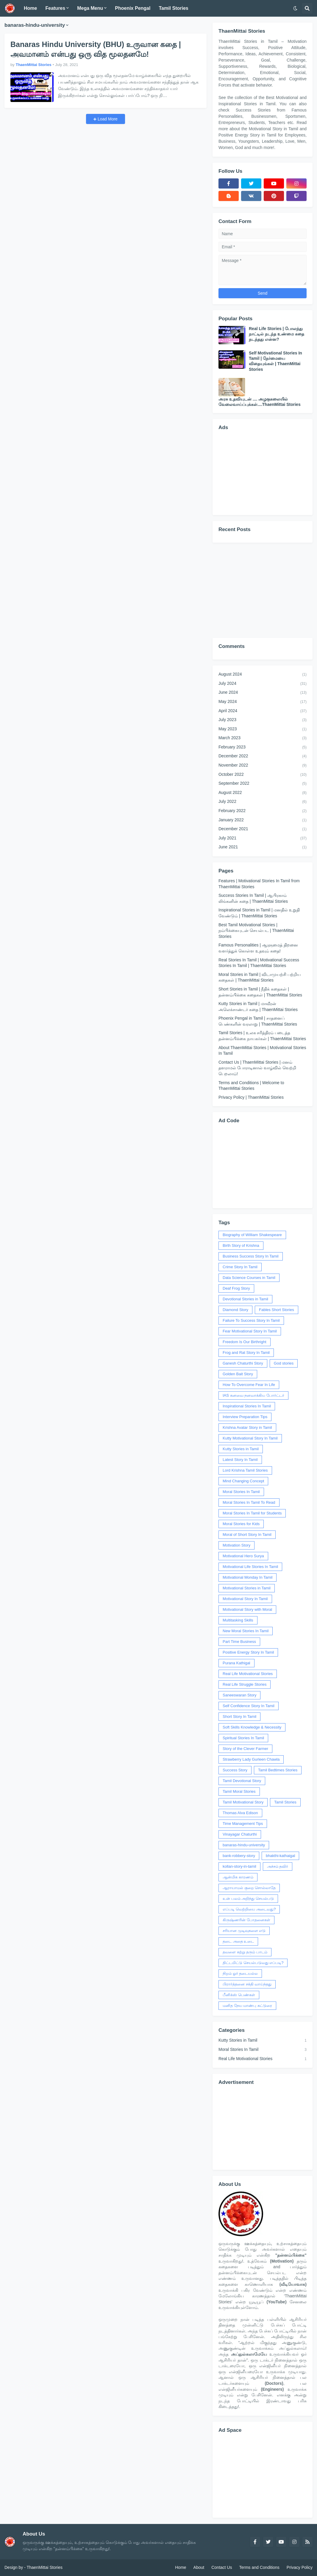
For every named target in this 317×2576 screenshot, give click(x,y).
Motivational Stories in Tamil (247, 1588)
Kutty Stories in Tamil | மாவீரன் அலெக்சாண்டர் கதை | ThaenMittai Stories (258, 1006)
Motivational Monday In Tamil (247, 1577)
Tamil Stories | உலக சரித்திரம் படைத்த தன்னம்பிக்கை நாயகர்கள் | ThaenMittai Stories (262, 1035)
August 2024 (262, 675)
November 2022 (262, 766)
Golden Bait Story (238, 1374)
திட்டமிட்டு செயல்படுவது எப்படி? (253, 1962)
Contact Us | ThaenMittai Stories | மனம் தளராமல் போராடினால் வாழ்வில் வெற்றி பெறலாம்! (257, 1068)
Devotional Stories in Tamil (245, 1299)
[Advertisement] (262, 472)
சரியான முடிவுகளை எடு (244, 1930)
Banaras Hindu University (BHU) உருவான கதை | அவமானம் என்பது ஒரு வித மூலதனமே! (95, 49)
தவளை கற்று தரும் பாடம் (245, 1952)
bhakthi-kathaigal (280, 1855)
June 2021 (262, 847)
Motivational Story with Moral (247, 1609)
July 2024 (262, 684)
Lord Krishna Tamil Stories (245, 1470)
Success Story (235, 1770)
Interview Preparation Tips (245, 1417)
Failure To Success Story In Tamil (251, 1320)
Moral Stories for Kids (241, 1524)
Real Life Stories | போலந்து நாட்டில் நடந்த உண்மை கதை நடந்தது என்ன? (276, 334)
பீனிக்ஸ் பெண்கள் (239, 1995)
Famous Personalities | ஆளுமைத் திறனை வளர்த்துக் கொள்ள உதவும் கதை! (258, 948)
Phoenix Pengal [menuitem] (132, 8)
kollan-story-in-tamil (239, 1866)
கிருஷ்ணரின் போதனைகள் (246, 1920)
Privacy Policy (300, 2567)
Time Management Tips (243, 1823)
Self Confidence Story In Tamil (248, 1706)
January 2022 (262, 820)
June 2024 (262, 693)
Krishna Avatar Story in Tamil (247, 1427)
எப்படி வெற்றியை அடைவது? (249, 1909)
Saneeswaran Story (239, 1695)
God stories (283, 1363)
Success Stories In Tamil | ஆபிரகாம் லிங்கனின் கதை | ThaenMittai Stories (253, 898)
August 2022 (262, 793)
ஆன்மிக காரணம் (238, 1877)
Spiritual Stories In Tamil (243, 1738)
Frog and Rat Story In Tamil (246, 1352)
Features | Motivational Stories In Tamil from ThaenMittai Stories (259, 883)
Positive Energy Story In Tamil (248, 1652)
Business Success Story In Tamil (251, 1256)
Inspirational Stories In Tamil (247, 1406)
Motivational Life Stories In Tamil (250, 1566)
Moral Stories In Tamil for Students (252, 1513)
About (198, 2567)
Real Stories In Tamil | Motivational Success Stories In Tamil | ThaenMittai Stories (258, 962)
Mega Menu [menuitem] (90, 8)
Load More (107, 119)
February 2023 (262, 748)
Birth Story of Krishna (241, 1245)
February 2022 (262, 811)
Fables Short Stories (276, 1309)
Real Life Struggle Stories (244, 1684)
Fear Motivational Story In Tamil (250, 1331)
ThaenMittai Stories (44, 2567)
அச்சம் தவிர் (277, 1866)
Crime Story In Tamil (240, 1267)
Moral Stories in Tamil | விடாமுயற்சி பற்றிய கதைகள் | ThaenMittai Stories (259, 977)
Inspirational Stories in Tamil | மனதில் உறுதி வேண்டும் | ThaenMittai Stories (259, 913)
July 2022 (262, 802)
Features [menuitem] (55, 8)
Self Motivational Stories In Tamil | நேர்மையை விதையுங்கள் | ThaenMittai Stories (275, 361)
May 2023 (262, 729)
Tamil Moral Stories (239, 1791)
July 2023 (262, 720)
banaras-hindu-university (244, 1845)
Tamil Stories (285, 1802)
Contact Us (221, 2567)
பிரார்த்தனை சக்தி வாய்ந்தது (247, 1984)
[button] (295, 8)
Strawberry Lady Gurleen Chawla (251, 1759)
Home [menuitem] (30, 8)
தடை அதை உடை (238, 1941)
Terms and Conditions (259, 2567)
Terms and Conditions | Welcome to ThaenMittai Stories (251, 1085)
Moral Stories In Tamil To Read (249, 1502)
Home (180, 2567)
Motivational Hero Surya (243, 1556)
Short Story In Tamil (239, 1716)
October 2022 (262, 775)
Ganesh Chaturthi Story (243, 1363)
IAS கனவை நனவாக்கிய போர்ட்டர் (253, 1395)
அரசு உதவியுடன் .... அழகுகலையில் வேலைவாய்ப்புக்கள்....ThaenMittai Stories (259, 402)
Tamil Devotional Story (242, 1780)
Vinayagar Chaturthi (240, 1834)
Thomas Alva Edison (240, 1813)
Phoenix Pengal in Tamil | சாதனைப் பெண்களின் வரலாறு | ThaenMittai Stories (257, 1021)
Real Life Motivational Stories (248, 1673)
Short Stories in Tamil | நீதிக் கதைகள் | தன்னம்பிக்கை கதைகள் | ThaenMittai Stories (260, 992)
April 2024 (262, 711)
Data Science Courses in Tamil (249, 1277)
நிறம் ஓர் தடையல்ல (240, 1973)
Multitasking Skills (238, 1620)
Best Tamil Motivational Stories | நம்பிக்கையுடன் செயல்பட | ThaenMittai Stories (256, 930)
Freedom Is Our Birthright (244, 1342)
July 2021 (262, 839)
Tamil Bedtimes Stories (277, 1770)
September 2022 (262, 784)
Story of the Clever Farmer (245, 1748)
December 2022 (262, 756)
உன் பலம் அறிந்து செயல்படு (248, 1898)
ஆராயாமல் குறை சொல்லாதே (249, 1888)
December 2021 (262, 829)
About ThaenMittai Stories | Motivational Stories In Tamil (262, 1050)
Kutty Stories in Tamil (241, 1449)
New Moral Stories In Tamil (245, 1631)
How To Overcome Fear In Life (249, 1384)
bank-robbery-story (239, 1855)
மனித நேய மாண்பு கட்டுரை (247, 2005)
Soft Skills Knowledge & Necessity (252, 1727)
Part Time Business (239, 1641)
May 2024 (262, 702)
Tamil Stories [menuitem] (173, 8)
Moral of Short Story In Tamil (247, 1534)
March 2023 (262, 738)
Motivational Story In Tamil (245, 1599)
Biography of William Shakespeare (252, 1235)
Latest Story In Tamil (240, 1459)
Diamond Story (235, 1309)
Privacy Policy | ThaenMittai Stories (251, 1097)
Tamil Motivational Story (243, 1802)
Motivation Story (236, 1545)
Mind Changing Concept (243, 1481)
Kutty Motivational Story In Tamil (250, 1438)
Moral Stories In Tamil (241, 1491)
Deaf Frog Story (236, 1288)
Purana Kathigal (236, 1663)
